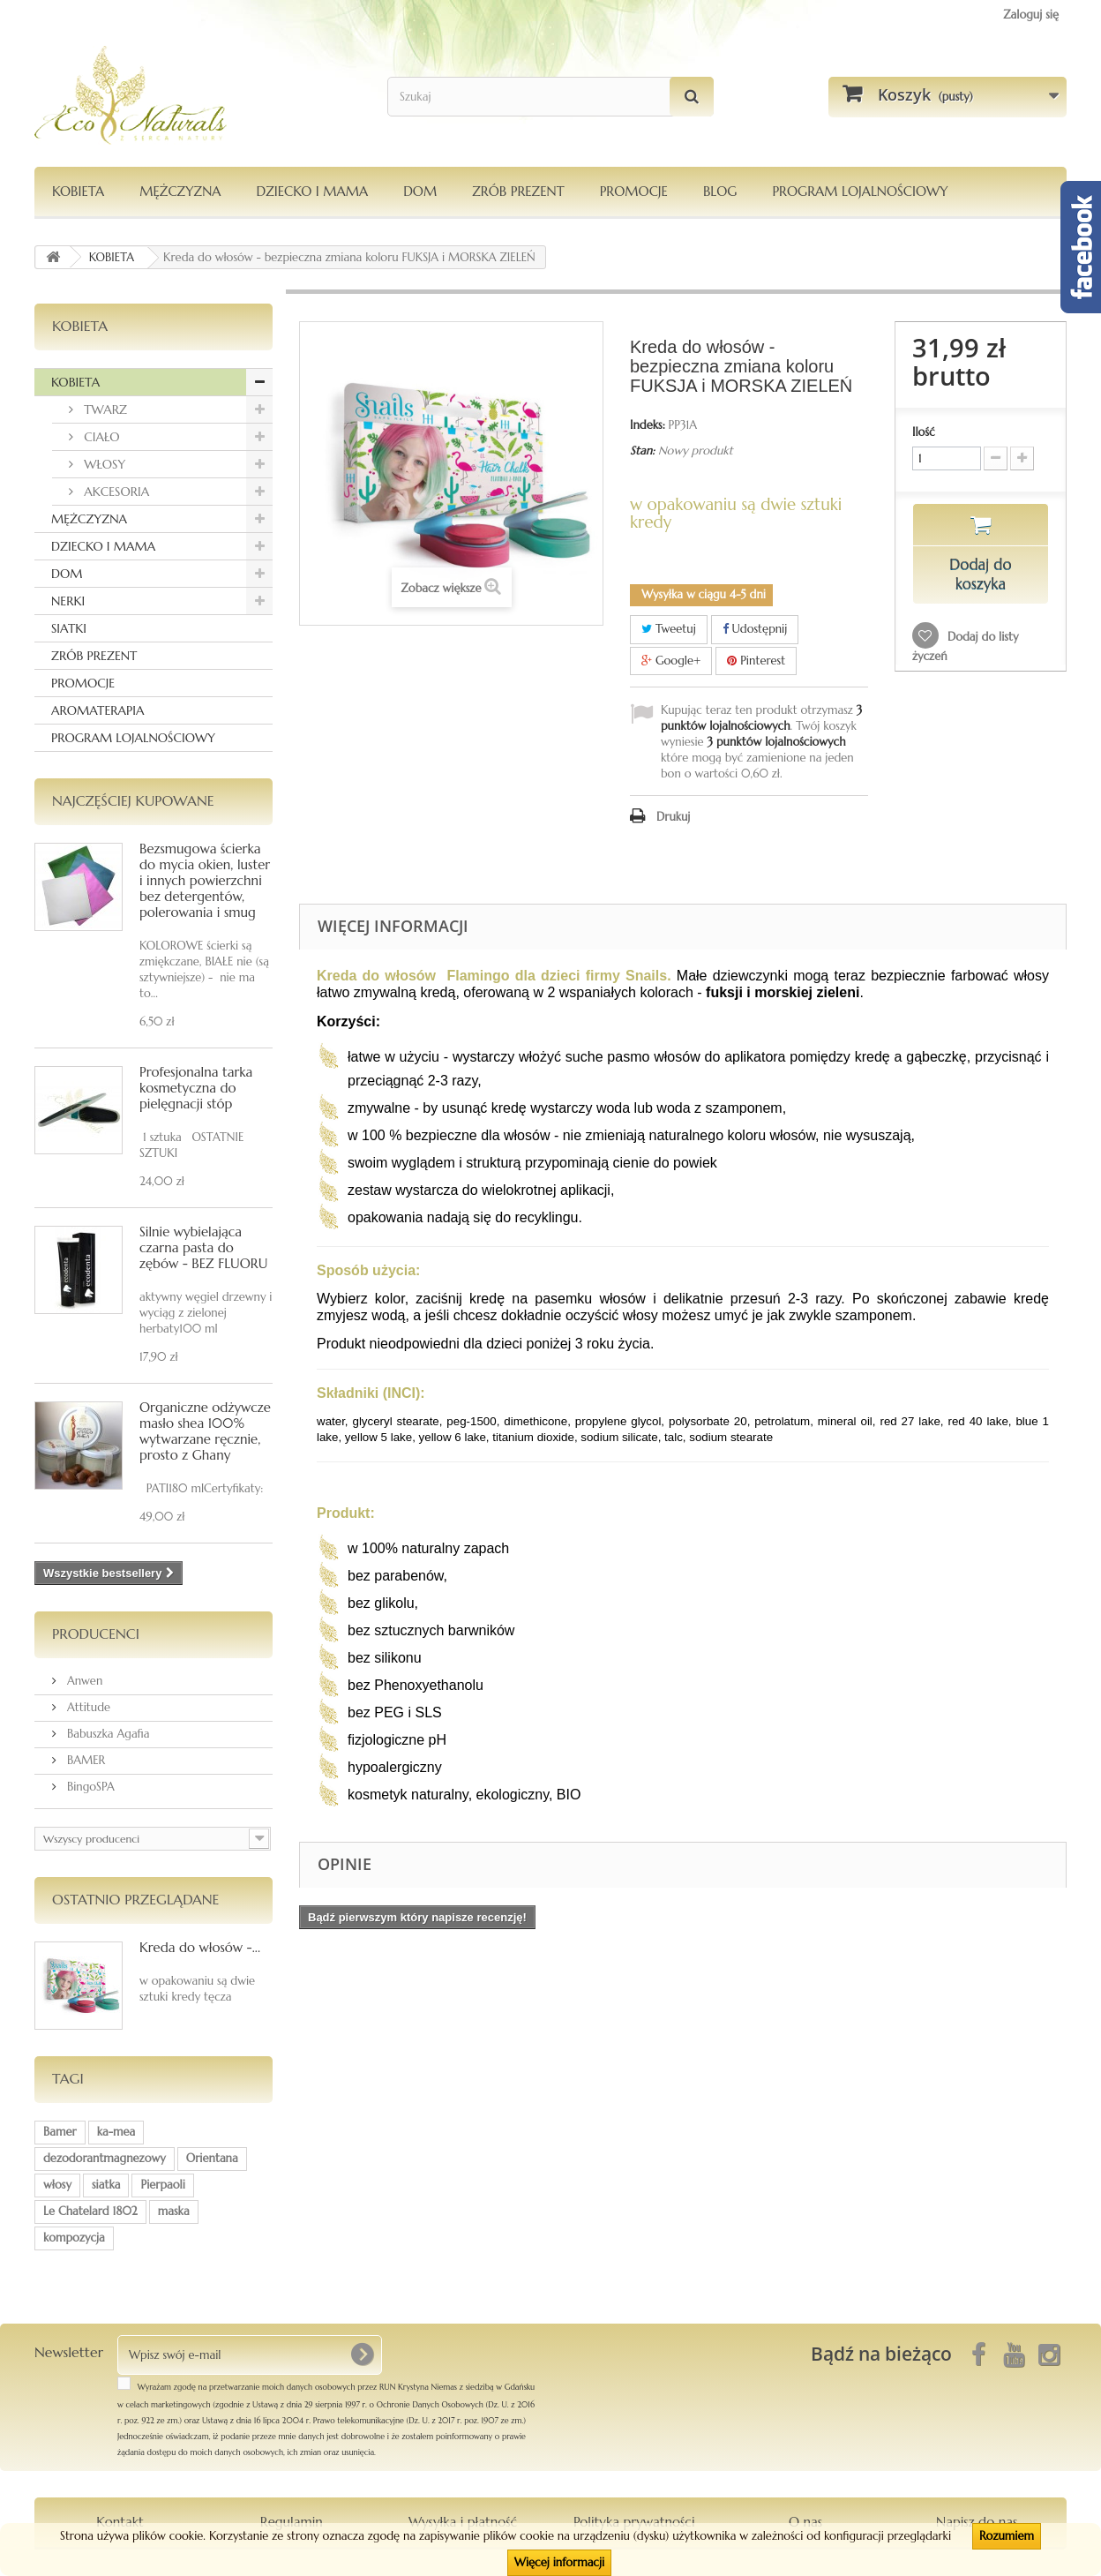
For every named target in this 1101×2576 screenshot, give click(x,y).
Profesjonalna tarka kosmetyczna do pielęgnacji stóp (195, 1087)
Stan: (642, 450)
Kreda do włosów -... (199, 1947)
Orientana (212, 2158)
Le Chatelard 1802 (90, 2211)
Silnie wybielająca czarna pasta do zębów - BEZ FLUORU (203, 1247)
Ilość (923, 431)
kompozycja (74, 2237)
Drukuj (673, 816)
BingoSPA (89, 1786)
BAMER (84, 1760)
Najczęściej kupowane (133, 800)
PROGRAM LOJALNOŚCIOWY (859, 191)
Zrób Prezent (518, 191)
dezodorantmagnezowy (104, 2158)
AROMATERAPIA (97, 710)
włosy (57, 2184)
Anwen (83, 1680)
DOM (420, 191)
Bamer (60, 2131)
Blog (720, 191)
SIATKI (68, 628)
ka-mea (116, 2131)
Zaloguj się (1031, 14)
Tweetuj (668, 628)
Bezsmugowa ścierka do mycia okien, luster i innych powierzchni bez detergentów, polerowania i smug (204, 880)
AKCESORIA (114, 491)
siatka (106, 2184)
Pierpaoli (162, 2184)
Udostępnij (755, 628)
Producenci (95, 1633)
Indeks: (647, 424)
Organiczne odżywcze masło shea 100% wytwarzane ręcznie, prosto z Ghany (205, 1431)
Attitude (87, 1707)
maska (174, 2211)
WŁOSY (102, 464)
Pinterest (756, 660)
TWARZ (103, 409)
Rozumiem (1006, 2535)
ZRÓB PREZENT (94, 656)
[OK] (361, 2354)
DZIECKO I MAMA (312, 191)
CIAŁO (100, 437)
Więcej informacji (559, 2562)
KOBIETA (78, 191)
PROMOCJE (634, 191)
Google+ (670, 660)
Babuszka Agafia (107, 1733)
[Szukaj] (692, 96)
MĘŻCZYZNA (180, 191)
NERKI (68, 601)
